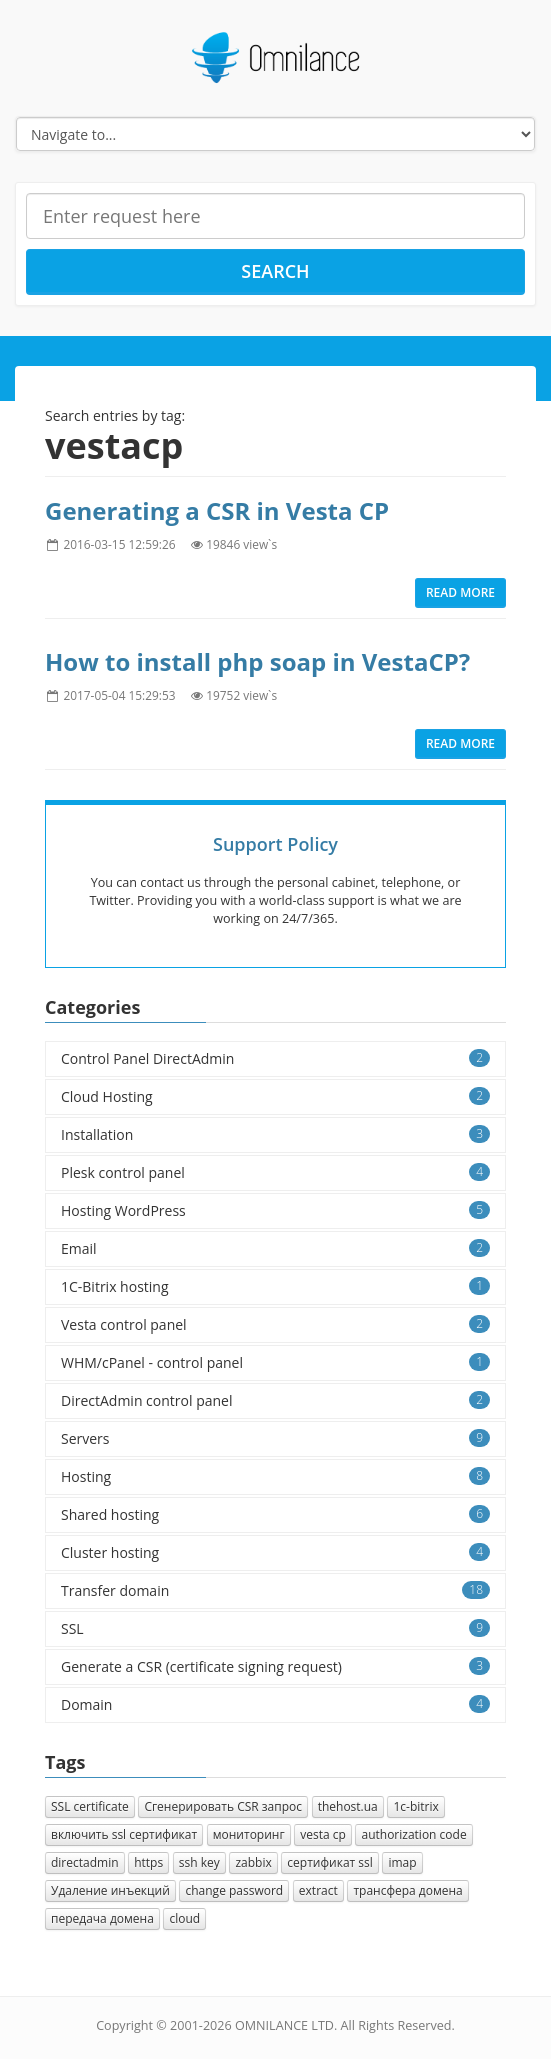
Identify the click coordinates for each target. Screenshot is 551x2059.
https (148, 1862)
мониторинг (249, 1834)
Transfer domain (275, 1590)
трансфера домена (407, 1890)
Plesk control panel (275, 1172)
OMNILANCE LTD (284, 2025)
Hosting (275, 1476)
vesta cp (323, 1834)
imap (402, 1862)
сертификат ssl (329, 1862)
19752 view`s (241, 695)
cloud (184, 1918)
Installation (275, 1134)
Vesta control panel (275, 1324)
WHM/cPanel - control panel (275, 1362)
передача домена (102, 1918)
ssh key (199, 1862)
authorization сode (413, 1834)
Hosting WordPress (275, 1210)
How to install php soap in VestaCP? (257, 661)
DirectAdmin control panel (275, 1400)
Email (275, 1248)
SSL (275, 1628)
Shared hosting (275, 1514)
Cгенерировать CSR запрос (223, 1806)
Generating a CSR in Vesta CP (217, 510)
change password (234, 1890)
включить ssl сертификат (124, 1834)
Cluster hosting (275, 1552)
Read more (460, 592)
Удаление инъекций (110, 1890)
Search (275, 271)
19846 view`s (241, 544)
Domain (275, 1704)
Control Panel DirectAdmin (275, 1058)
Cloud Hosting (275, 1096)
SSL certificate (90, 1806)
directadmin (85, 1862)
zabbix (253, 1862)
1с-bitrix (415, 1806)
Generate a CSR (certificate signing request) (275, 1666)
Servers (275, 1438)
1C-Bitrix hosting (275, 1286)
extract (318, 1890)
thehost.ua (348, 1806)
